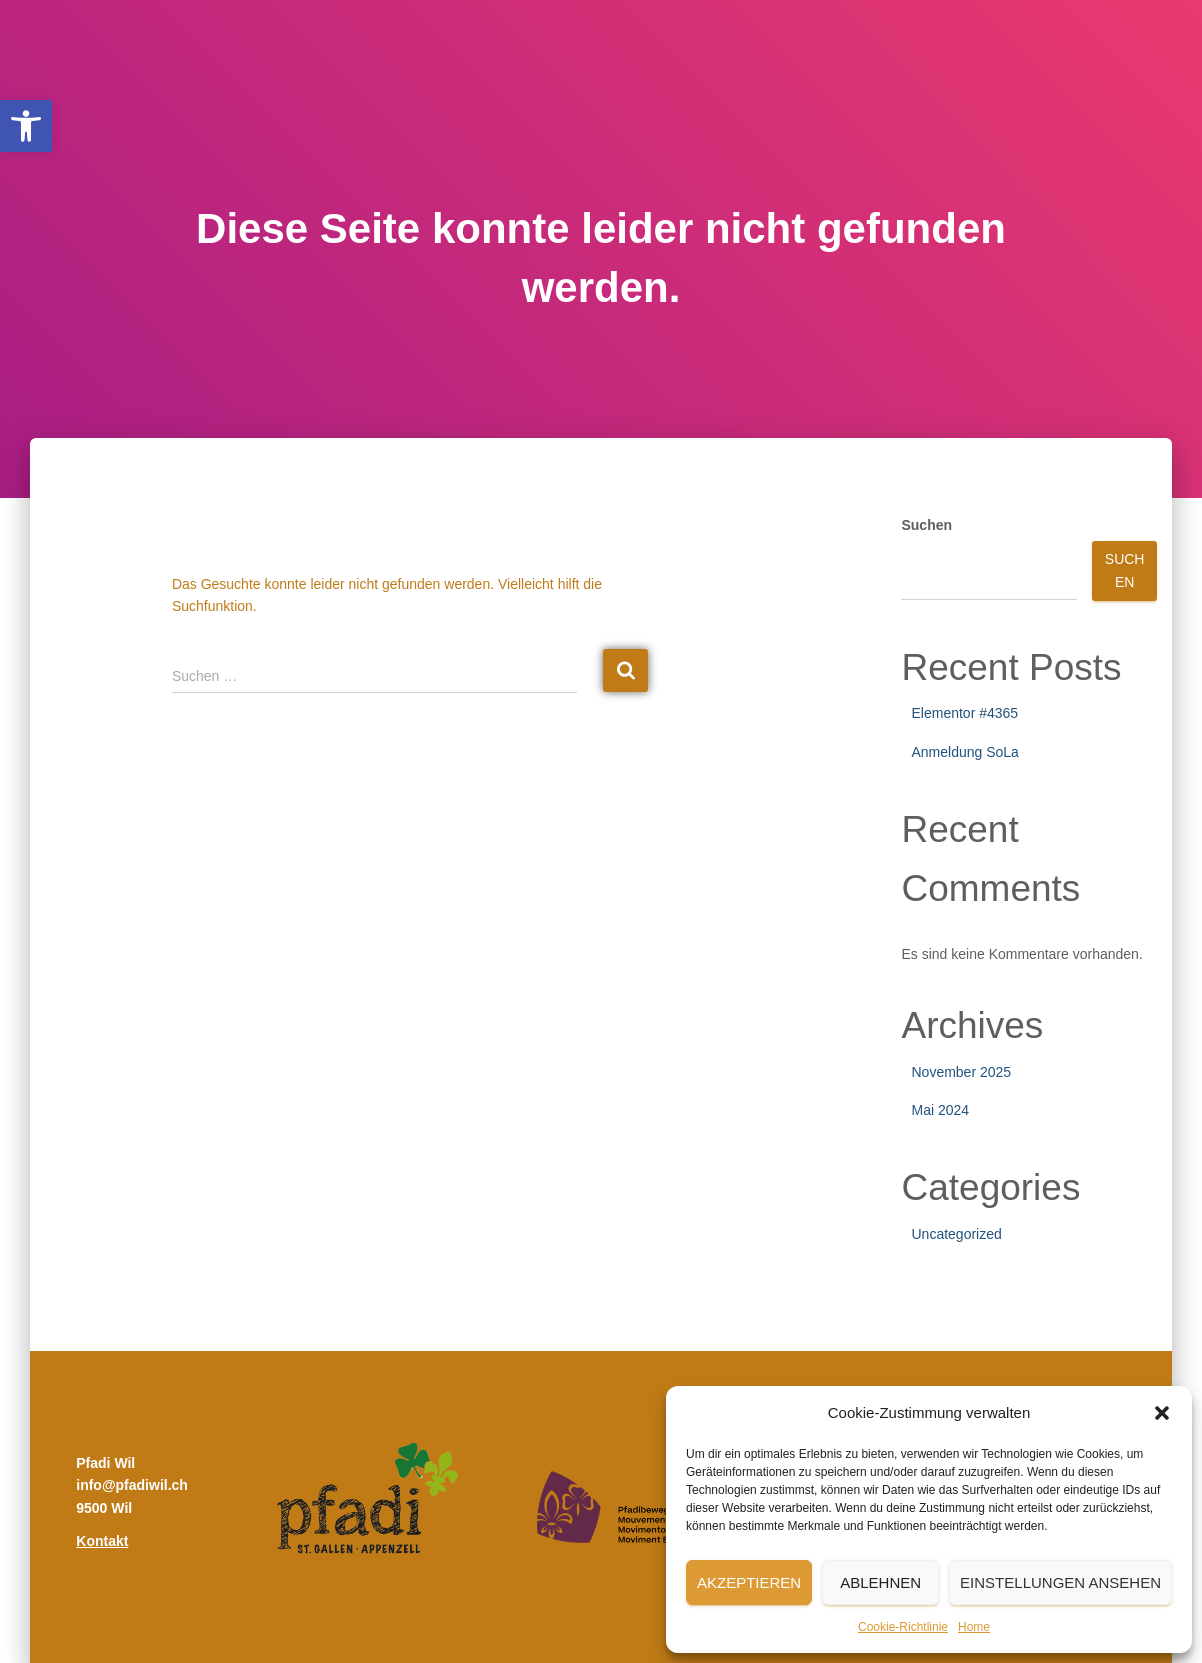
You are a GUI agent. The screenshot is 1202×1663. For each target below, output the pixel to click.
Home (974, 1627)
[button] (26, 126)
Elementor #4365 (964, 713)
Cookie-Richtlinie (903, 1627)
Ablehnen (880, 1582)
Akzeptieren (749, 1582)
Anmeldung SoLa (964, 752)
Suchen (926, 525)
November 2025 (961, 1072)
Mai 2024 (940, 1110)
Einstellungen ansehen (1060, 1582)
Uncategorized (956, 1234)
